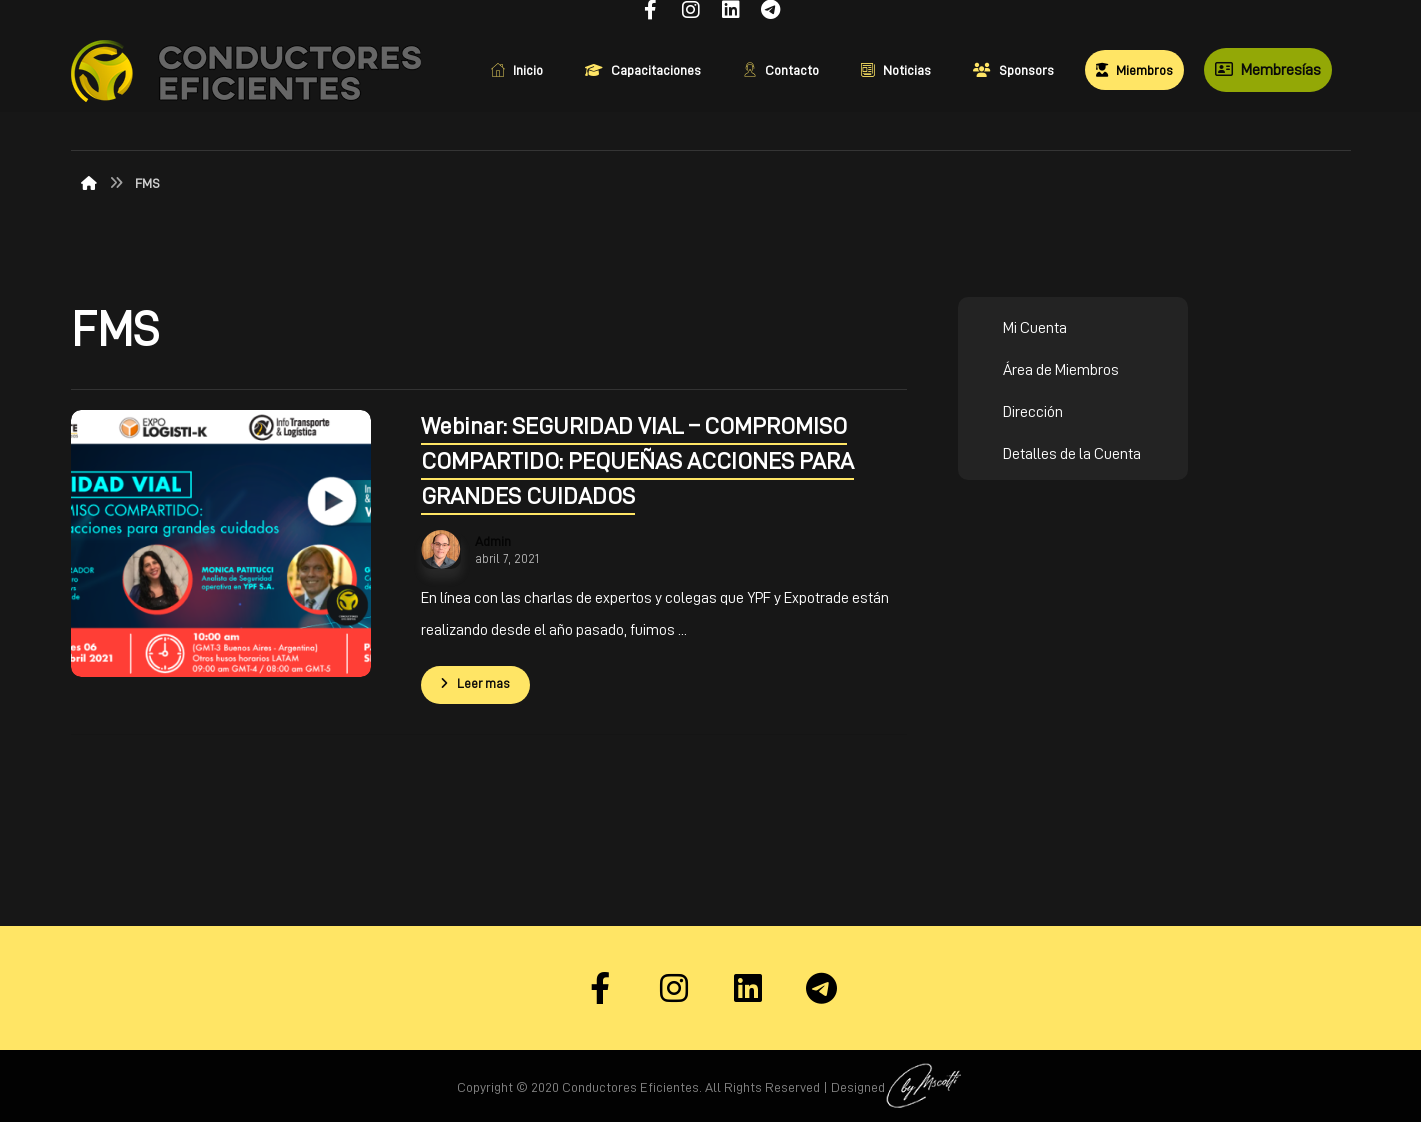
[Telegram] (822, 988)
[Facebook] (600, 988)
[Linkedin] (748, 988)
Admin (493, 541)
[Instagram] (674, 988)
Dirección (1033, 412)
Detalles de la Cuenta (1072, 454)
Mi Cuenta (1035, 328)
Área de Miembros (1061, 370)
